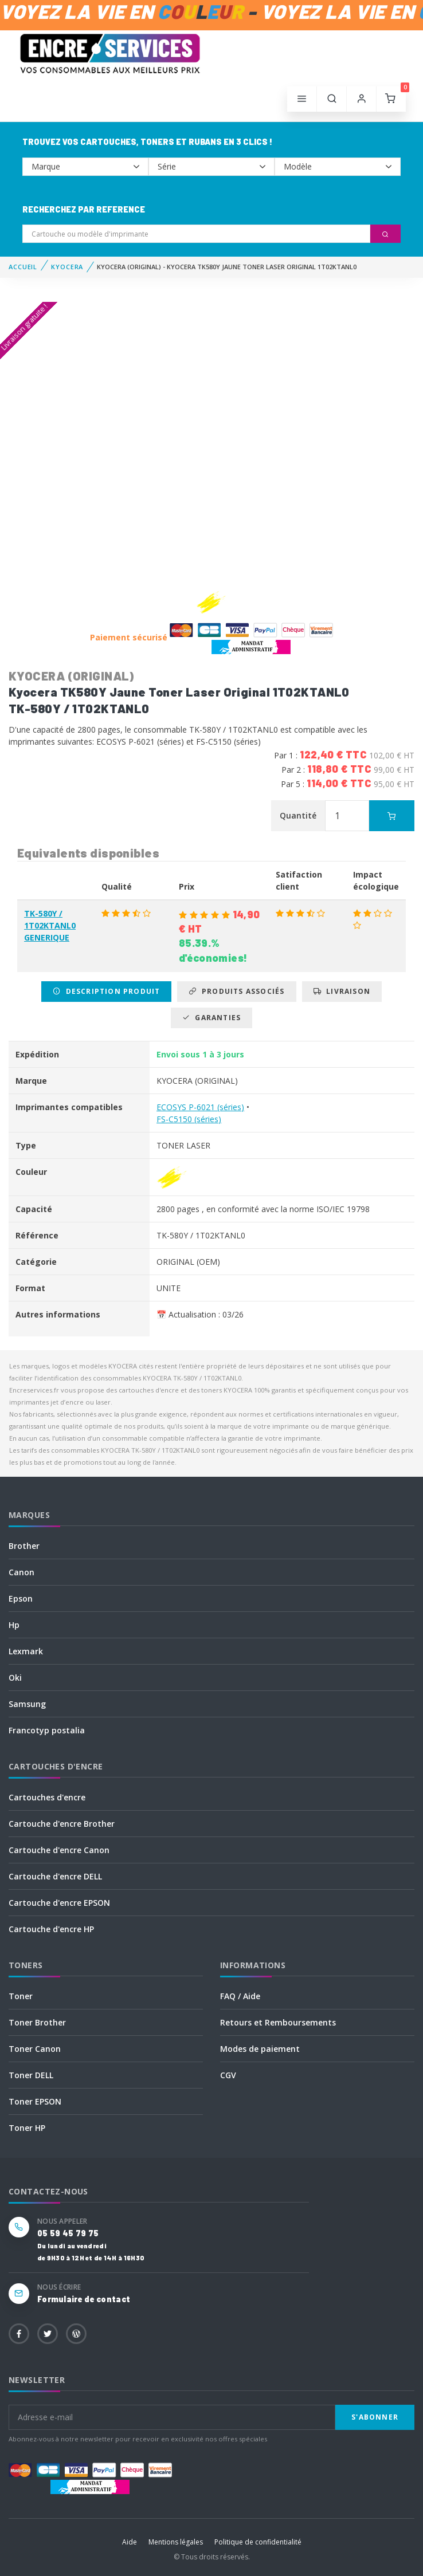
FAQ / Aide (240, 1996)
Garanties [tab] (211, 1017)
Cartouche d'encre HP (51, 1929)
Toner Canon (35, 2048)
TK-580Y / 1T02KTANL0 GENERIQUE (50, 925)
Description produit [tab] (106, 991)
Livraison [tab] (342, 991)
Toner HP (27, 2127)
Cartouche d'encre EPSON (59, 1902)
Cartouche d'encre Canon (59, 1850)
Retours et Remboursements (278, 2022)
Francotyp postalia (47, 1730)
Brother (24, 1545)
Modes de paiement (260, 2048)
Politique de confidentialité (257, 2542)
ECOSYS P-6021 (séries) (200, 1107)
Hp (14, 1624)
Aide (129, 2542)
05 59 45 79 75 (68, 2233)
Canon (21, 1572)
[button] (332, 99)
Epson (21, 1598)
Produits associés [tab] (236, 991)
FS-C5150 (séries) (188, 1119)
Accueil (23, 266)
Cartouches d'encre (47, 1797)
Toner (21, 1996)
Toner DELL (31, 2075)
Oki (15, 1677)
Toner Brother (37, 2022)
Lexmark (26, 1651)
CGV (228, 2075)
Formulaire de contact (83, 2299)
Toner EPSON (35, 2101)
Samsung (27, 1703)
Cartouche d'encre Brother (62, 1823)
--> (85, 167)
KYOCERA (67, 266)
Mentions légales (175, 2542)
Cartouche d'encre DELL (55, 1876)
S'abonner (374, 2417)
